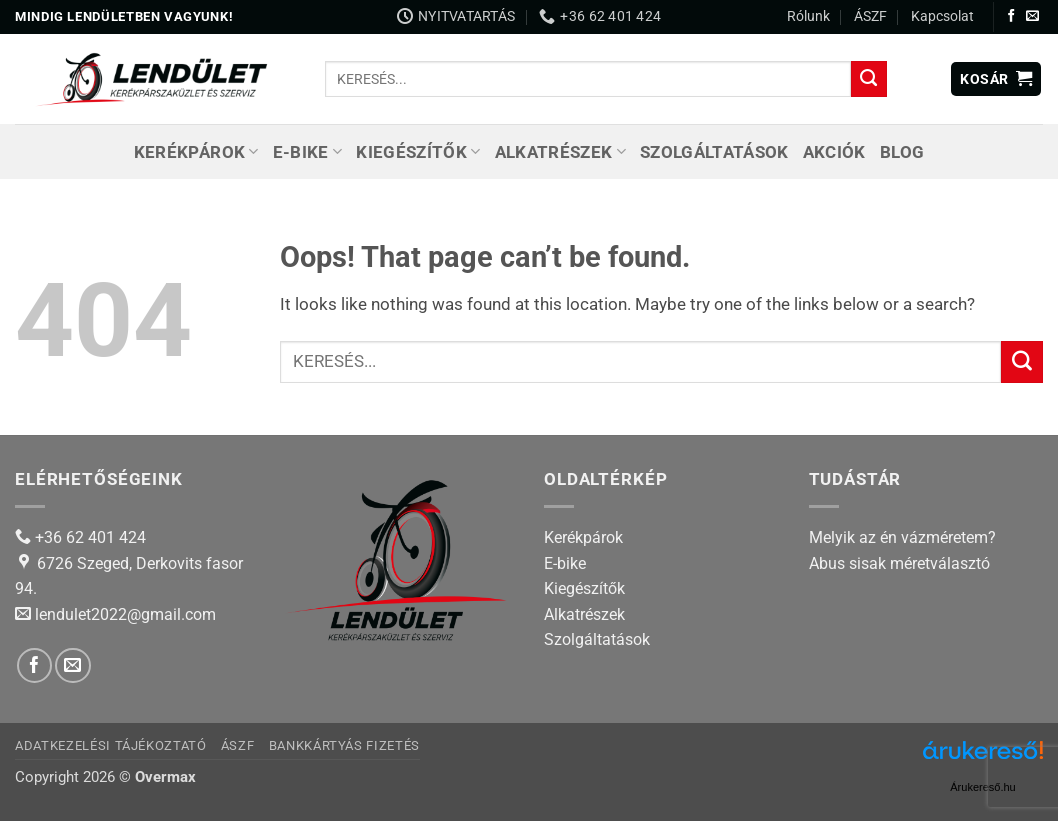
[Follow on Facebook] (1011, 16)
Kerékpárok (196, 152)
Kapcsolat (942, 16)
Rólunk (808, 16)
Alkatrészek (560, 152)
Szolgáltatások (714, 152)
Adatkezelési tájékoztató (111, 745)
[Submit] (869, 79)
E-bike (308, 152)
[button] (996, 79)
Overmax (165, 777)
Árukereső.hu (982, 787)
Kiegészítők (418, 152)
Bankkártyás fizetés (344, 745)
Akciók (834, 152)
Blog (902, 152)
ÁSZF (870, 16)
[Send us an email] (1032, 16)
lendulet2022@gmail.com (125, 614)
